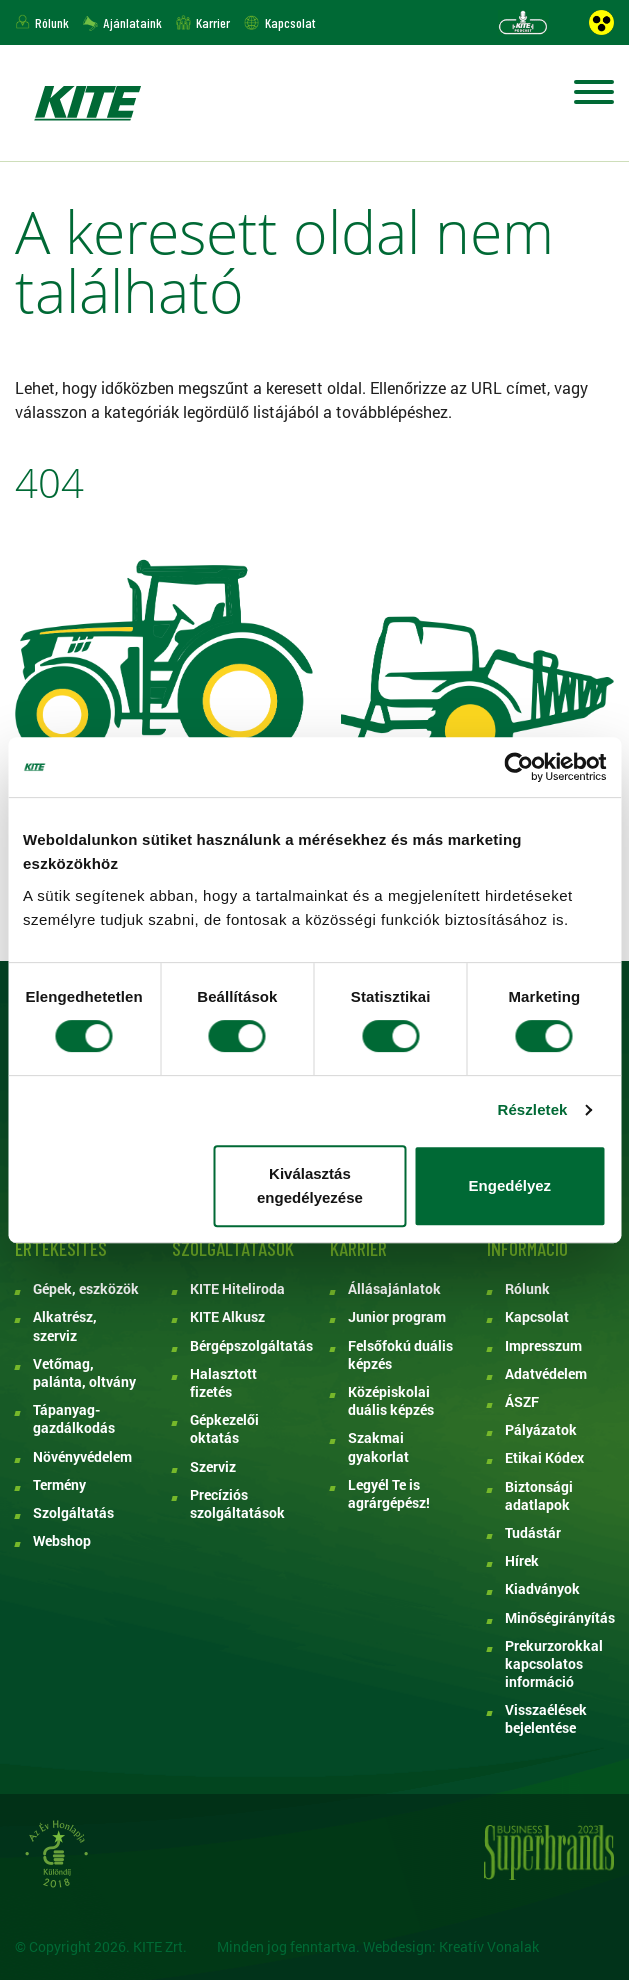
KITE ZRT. (87, 103)
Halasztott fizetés (223, 1383)
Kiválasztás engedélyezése (310, 1185)
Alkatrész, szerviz (65, 1326)
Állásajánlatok (394, 1289)
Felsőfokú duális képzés (400, 1355)
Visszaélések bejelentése (546, 1719)
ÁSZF (522, 1402)
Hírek (522, 1561)
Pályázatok (541, 1430)
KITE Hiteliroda (237, 1289)
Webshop (62, 1541)
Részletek (532, 1109)
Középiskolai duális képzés (391, 1401)
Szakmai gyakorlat (378, 1447)
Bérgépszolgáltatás (244, 1346)
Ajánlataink (132, 22)
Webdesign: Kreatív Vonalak (451, 1946)
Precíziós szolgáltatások (237, 1504)
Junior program (397, 1317)
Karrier (213, 22)
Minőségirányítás (559, 1618)
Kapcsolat (290, 22)
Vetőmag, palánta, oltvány (84, 1373)
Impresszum (543, 1346)
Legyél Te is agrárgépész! (389, 1494)
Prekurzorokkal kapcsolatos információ (554, 1664)
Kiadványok (542, 1589)
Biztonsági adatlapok (539, 1496)
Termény (59, 1485)
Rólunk (52, 22)
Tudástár (533, 1533)
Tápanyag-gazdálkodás (74, 1419)
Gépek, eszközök (86, 1289)
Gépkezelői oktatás (224, 1429)
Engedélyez (510, 1185)
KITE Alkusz (227, 1317)
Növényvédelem (82, 1457)
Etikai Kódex (544, 1458)
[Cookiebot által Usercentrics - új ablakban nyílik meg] (518, 767)
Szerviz (213, 1467)
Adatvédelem (546, 1374)
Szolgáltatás (73, 1513)
